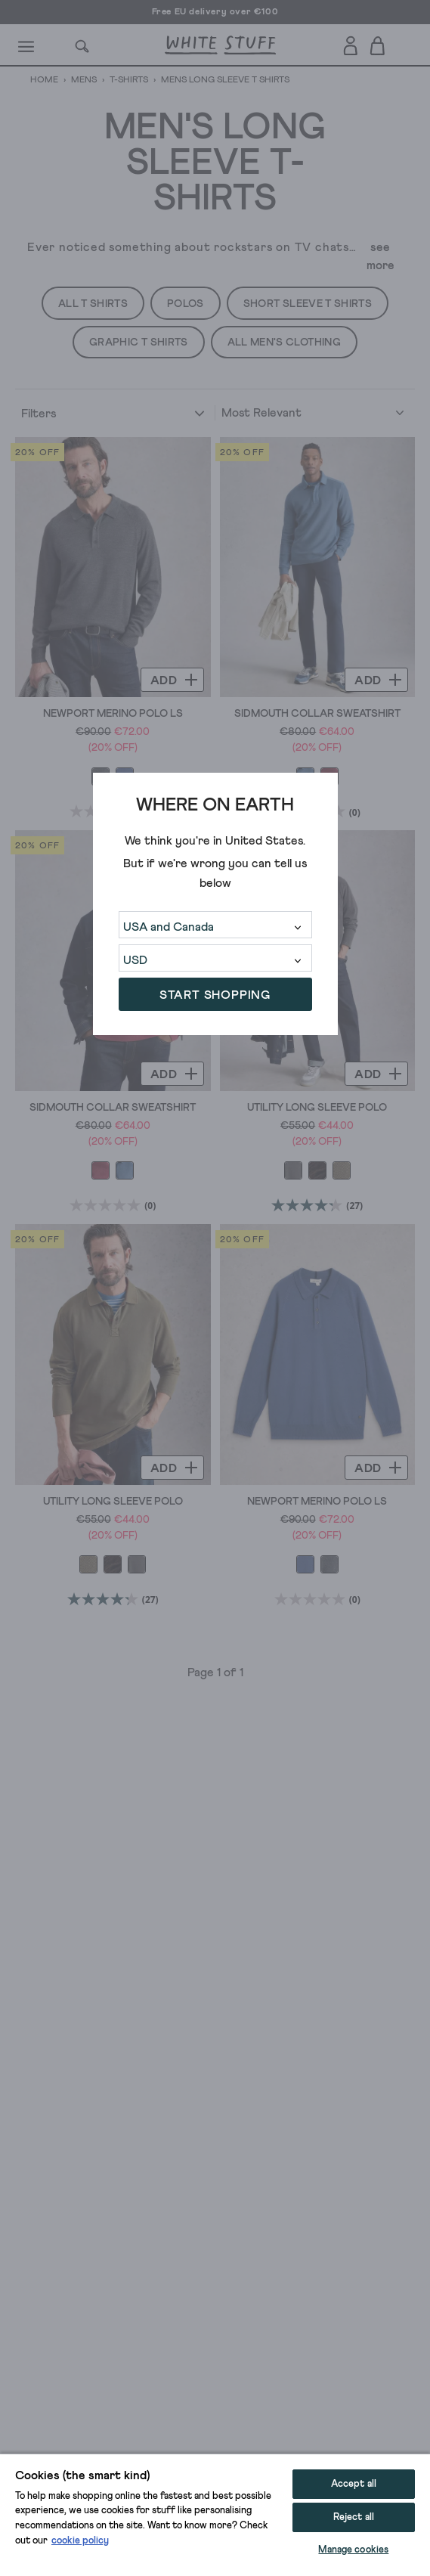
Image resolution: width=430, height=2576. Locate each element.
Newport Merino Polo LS (113, 713)
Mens (84, 80)
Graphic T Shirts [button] (138, 342)
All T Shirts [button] (93, 304)
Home (45, 80)
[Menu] (27, 45)
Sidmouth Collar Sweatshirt (317, 713)
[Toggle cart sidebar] (378, 45)
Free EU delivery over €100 (215, 12)
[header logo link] (220, 45)
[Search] (82, 45)
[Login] (350, 43)
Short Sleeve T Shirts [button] (307, 304)
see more (380, 256)
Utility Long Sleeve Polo (317, 1107)
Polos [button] (185, 304)
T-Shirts (128, 80)
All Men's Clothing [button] (284, 342)
